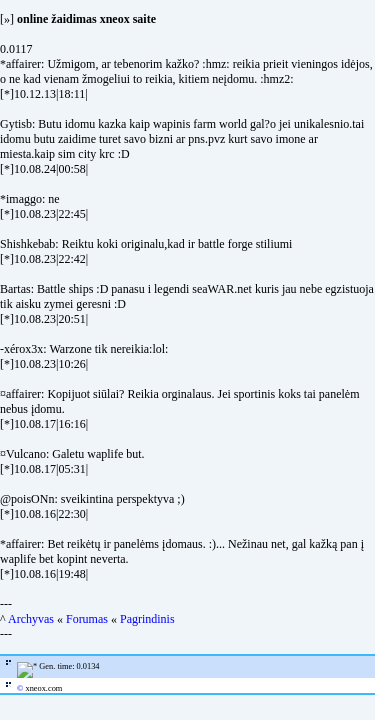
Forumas (87, 619)
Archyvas (31, 619)
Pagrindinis (147, 619)
